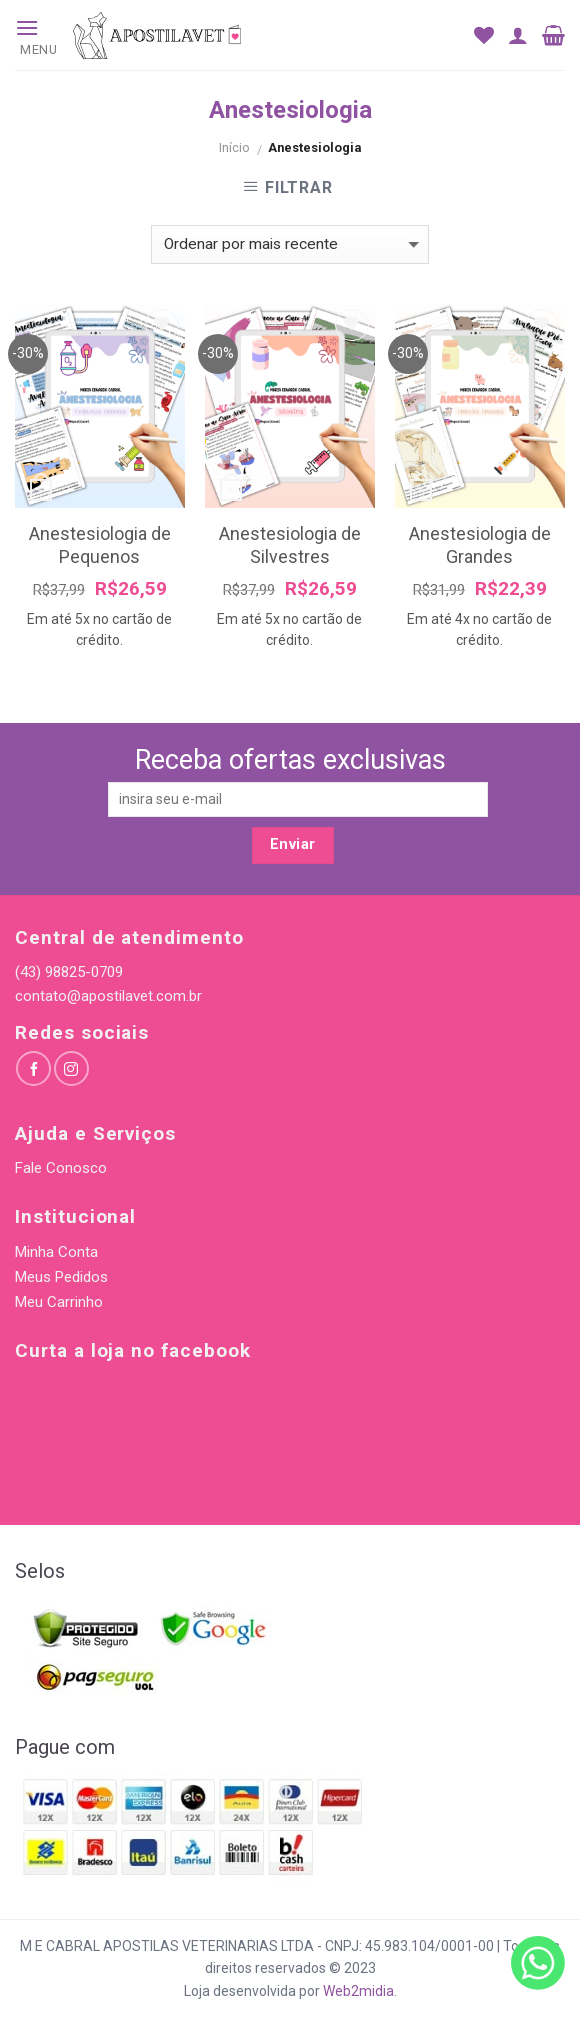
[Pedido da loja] (289, 244)
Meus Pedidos (61, 1277)
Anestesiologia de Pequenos (100, 545)
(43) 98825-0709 (69, 972)
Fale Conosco (61, 1168)
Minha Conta (56, 1252)
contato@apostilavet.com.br (108, 996)
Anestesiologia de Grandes (480, 545)
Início (234, 147)
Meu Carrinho (59, 1302)
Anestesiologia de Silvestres (290, 545)
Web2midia (358, 1991)
